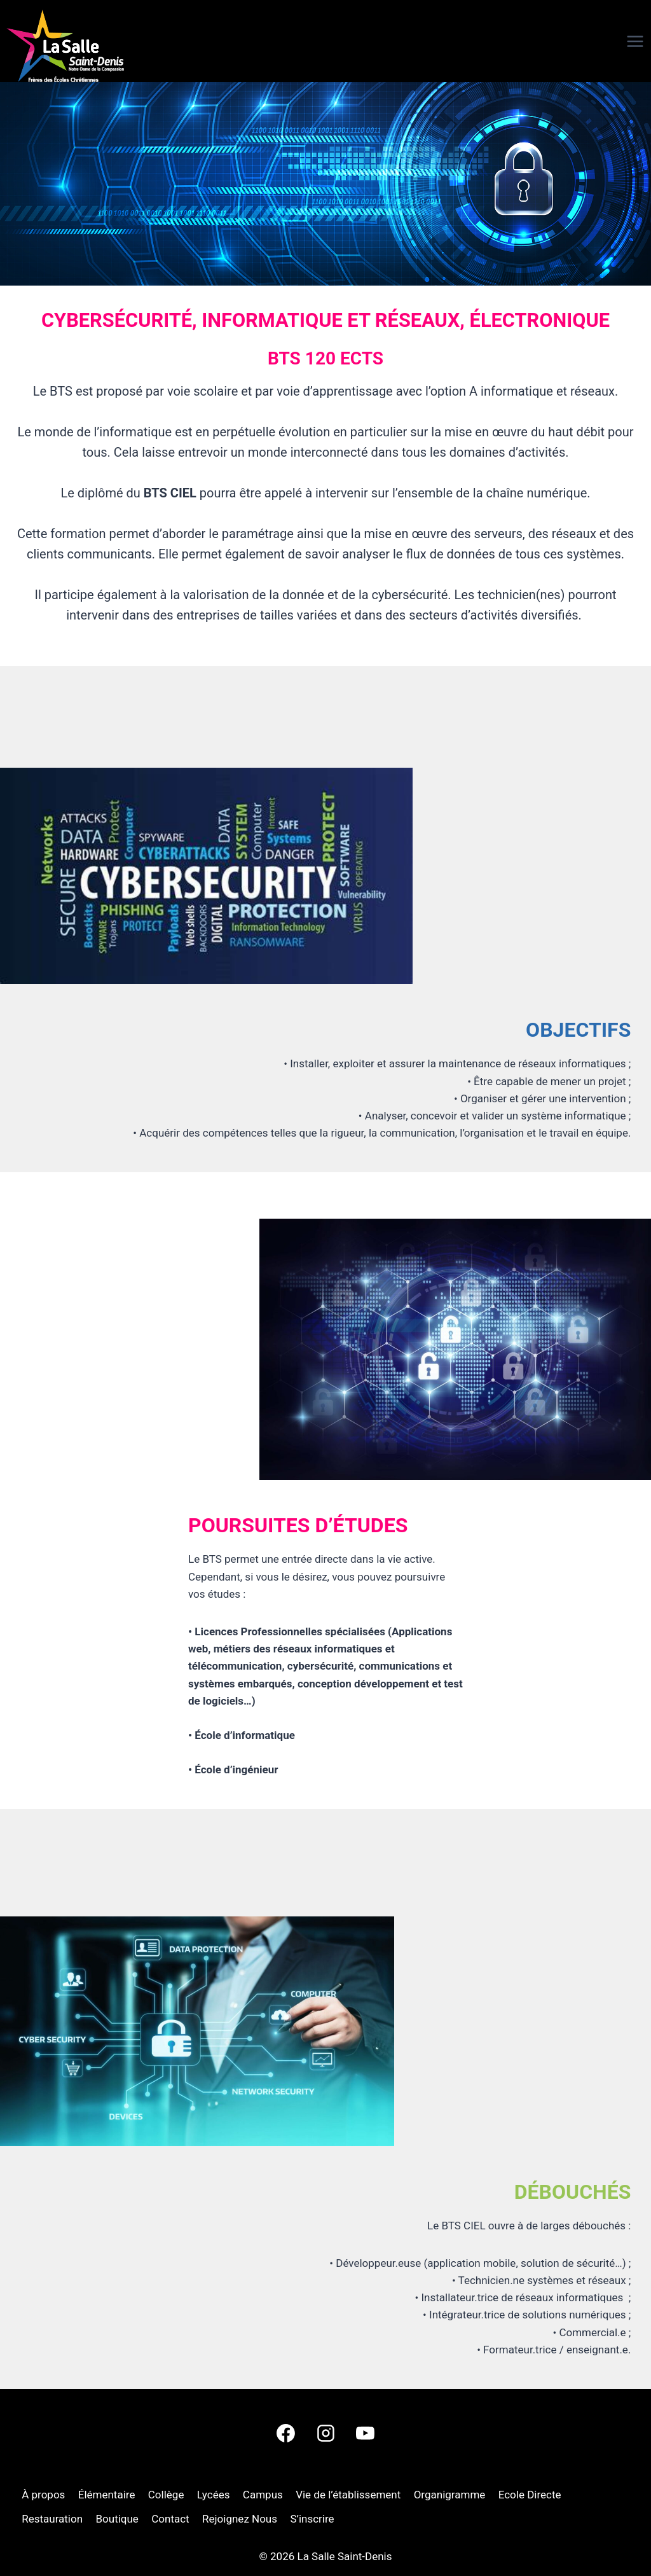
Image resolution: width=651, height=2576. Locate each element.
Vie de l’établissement (348, 2495)
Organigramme (450, 2495)
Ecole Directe (529, 2495)
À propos (43, 2495)
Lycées (213, 2495)
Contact (170, 2518)
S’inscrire (312, 2518)
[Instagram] (325, 2433)
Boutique (116, 2518)
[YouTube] (364, 2433)
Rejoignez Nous (239, 2518)
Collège (166, 2495)
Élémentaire (106, 2495)
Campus (263, 2495)
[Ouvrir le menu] (613, 41)
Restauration (52, 2518)
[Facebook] (286, 2433)
